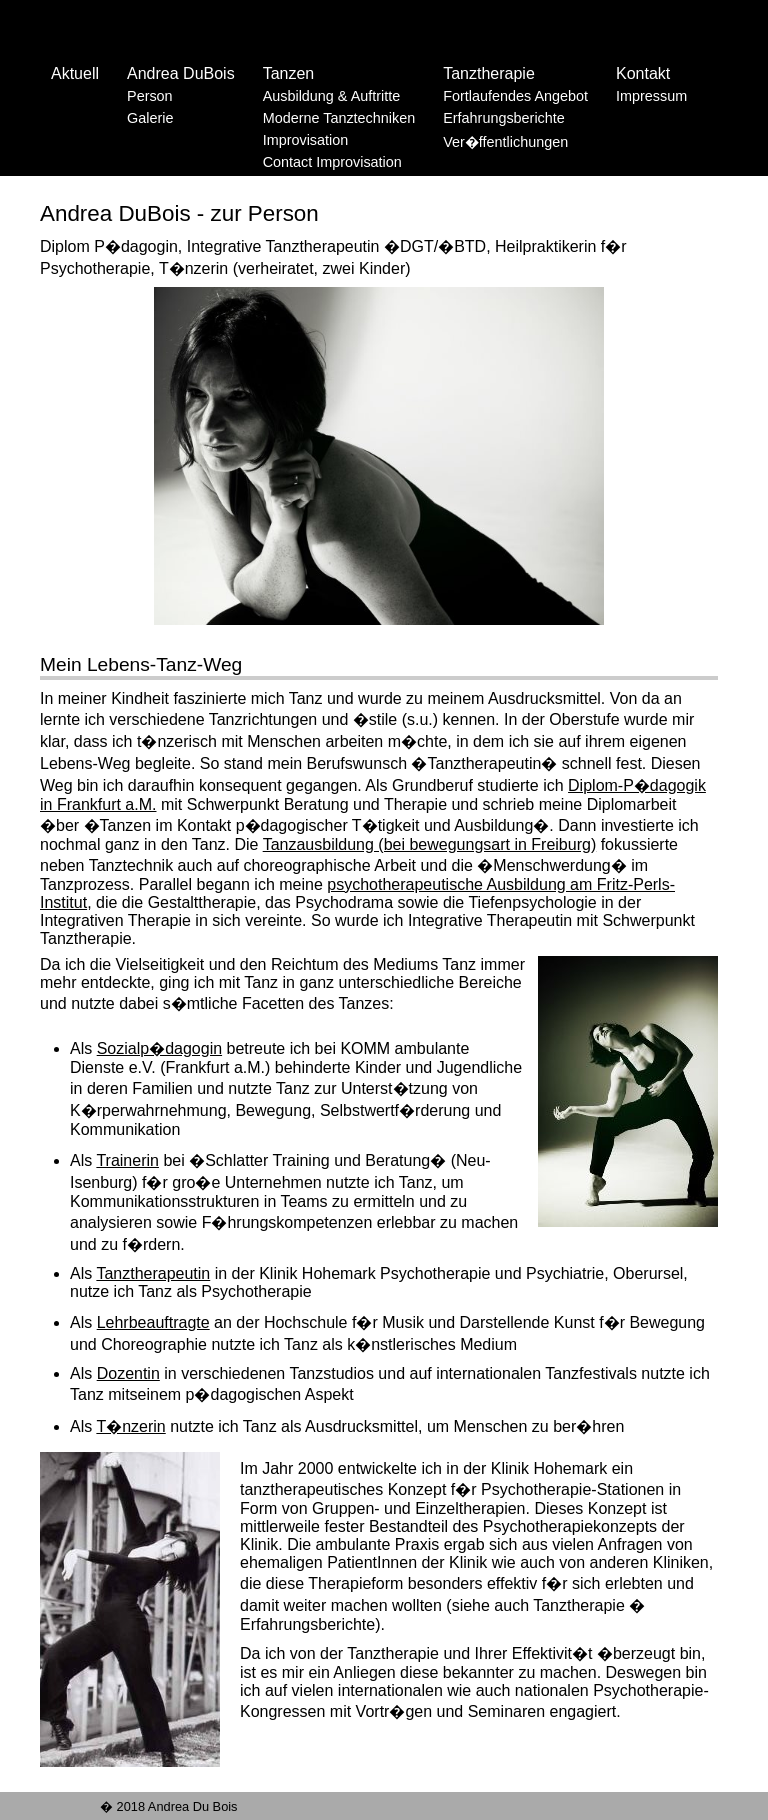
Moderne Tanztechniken (339, 118)
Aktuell (75, 73)
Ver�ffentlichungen (505, 142)
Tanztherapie (489, 73)
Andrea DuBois (181, 73)
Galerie (150, 118)
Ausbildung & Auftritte (332, 96)
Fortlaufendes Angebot (515, 96)
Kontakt (643, 73)
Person (150, 96)
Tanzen (289, 73)
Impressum (651, 96)
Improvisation (306, 140)
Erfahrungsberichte (504, 118)
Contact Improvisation (332, 162)
